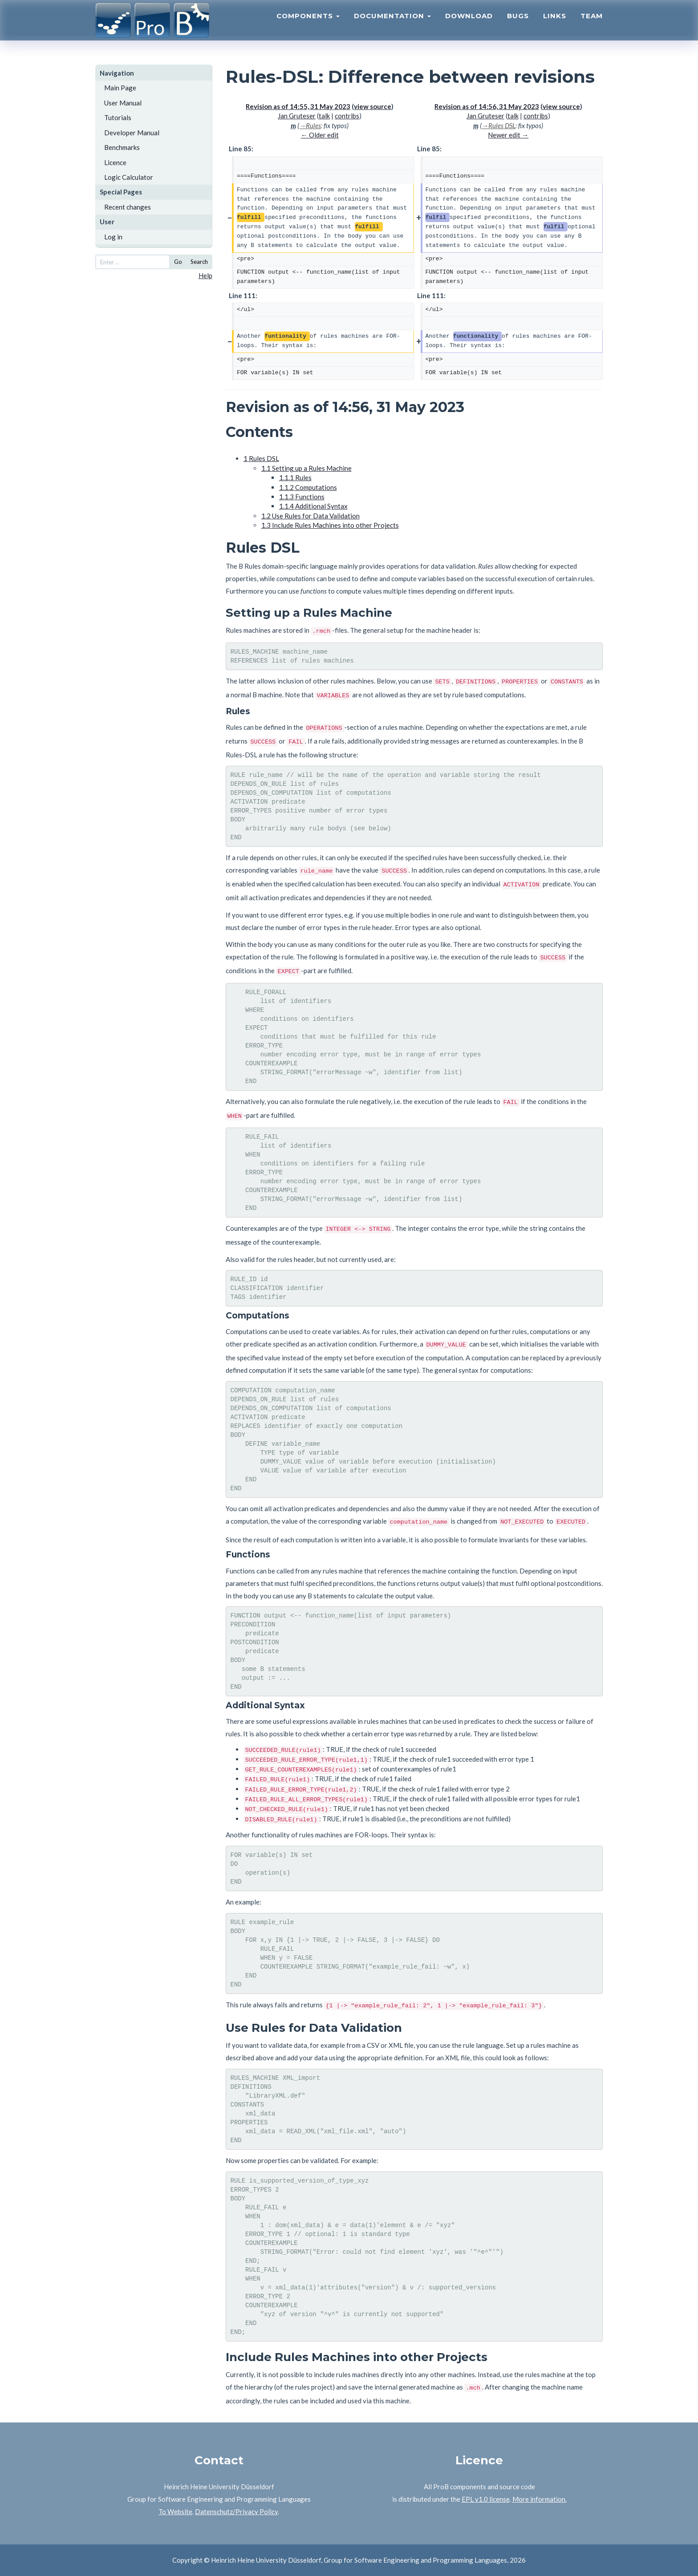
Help (205, 275)
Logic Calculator (128, 177)
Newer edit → (508, 135)
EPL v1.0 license (486, 2499)
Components (308, 24)
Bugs (518, 24)
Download (469, 24)
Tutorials (117, 117)
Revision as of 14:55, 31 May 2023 (298, 106)
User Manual (123, 103)
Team (591, 24)
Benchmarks (122, 147)
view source (372, 106)
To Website (175, 2511)
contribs (347, 116)
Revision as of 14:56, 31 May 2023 (486, 106)
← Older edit (320, 135)
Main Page (120, 88)
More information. (539, 2499)
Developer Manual (131, 133)
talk (324, 116)
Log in (113, 237)
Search (199, 261)
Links (554, 24)
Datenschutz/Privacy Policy (236, 2511)
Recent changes (127, 207)
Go (178, 261)
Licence (115, 162)
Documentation (392, 24)
